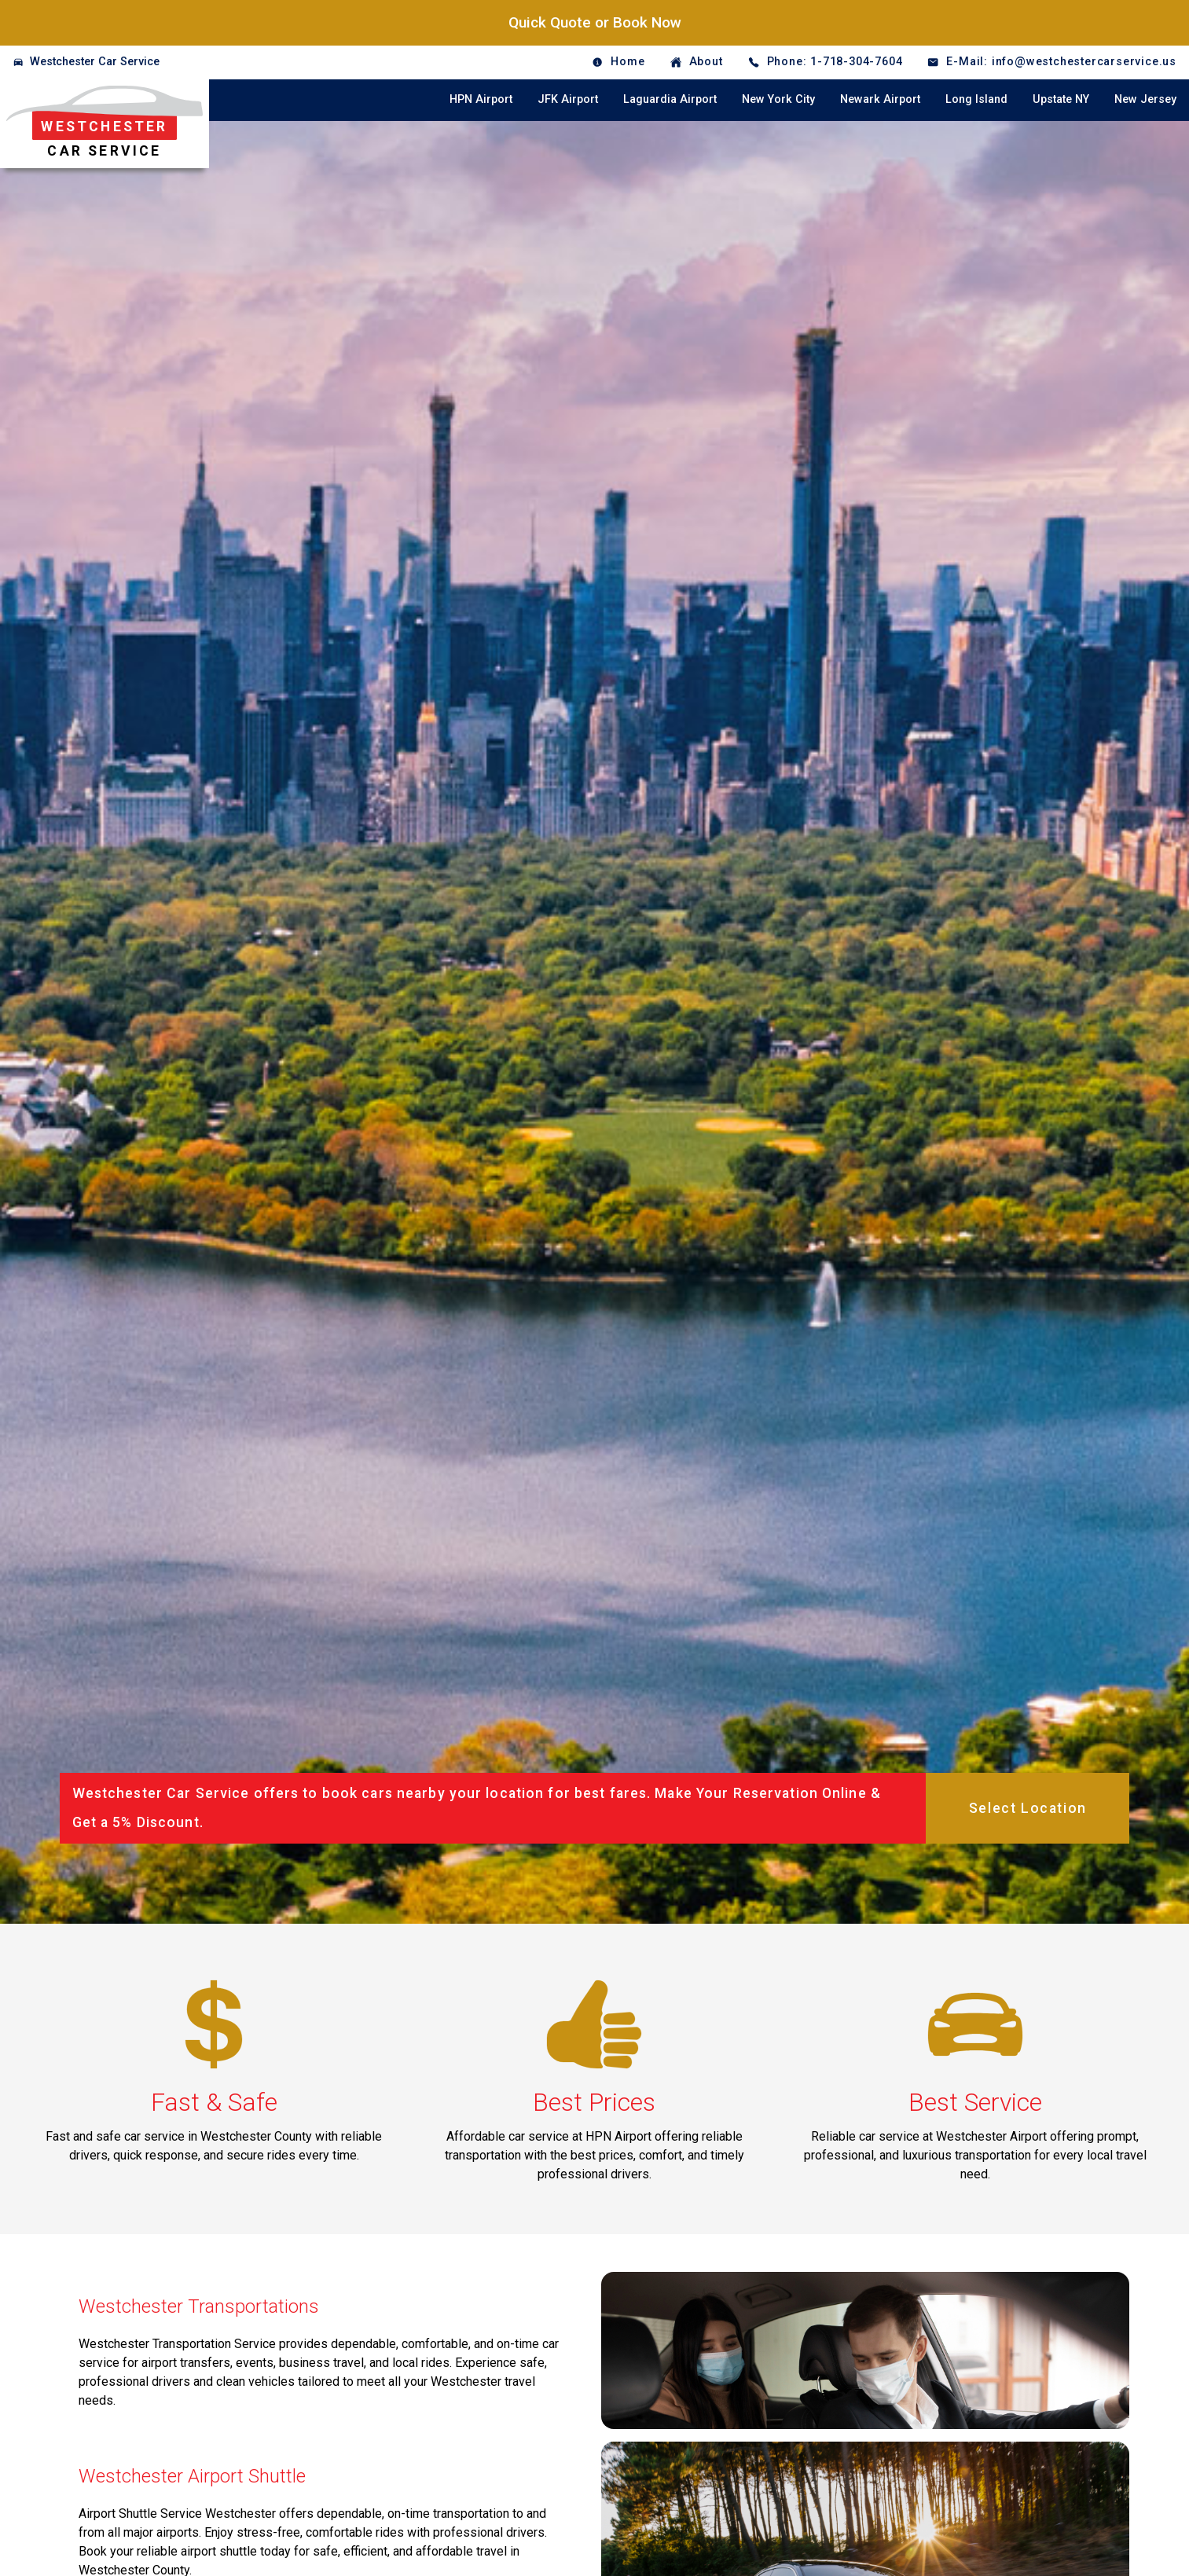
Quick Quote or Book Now (594, 22)
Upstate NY (1061, 99)
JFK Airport (568, 99)
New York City (778, 99)
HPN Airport (481, 99)
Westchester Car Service (95, 61)
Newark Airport (880, 99)
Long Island (976, 99)
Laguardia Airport (670, 99)
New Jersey (1145, 99)
